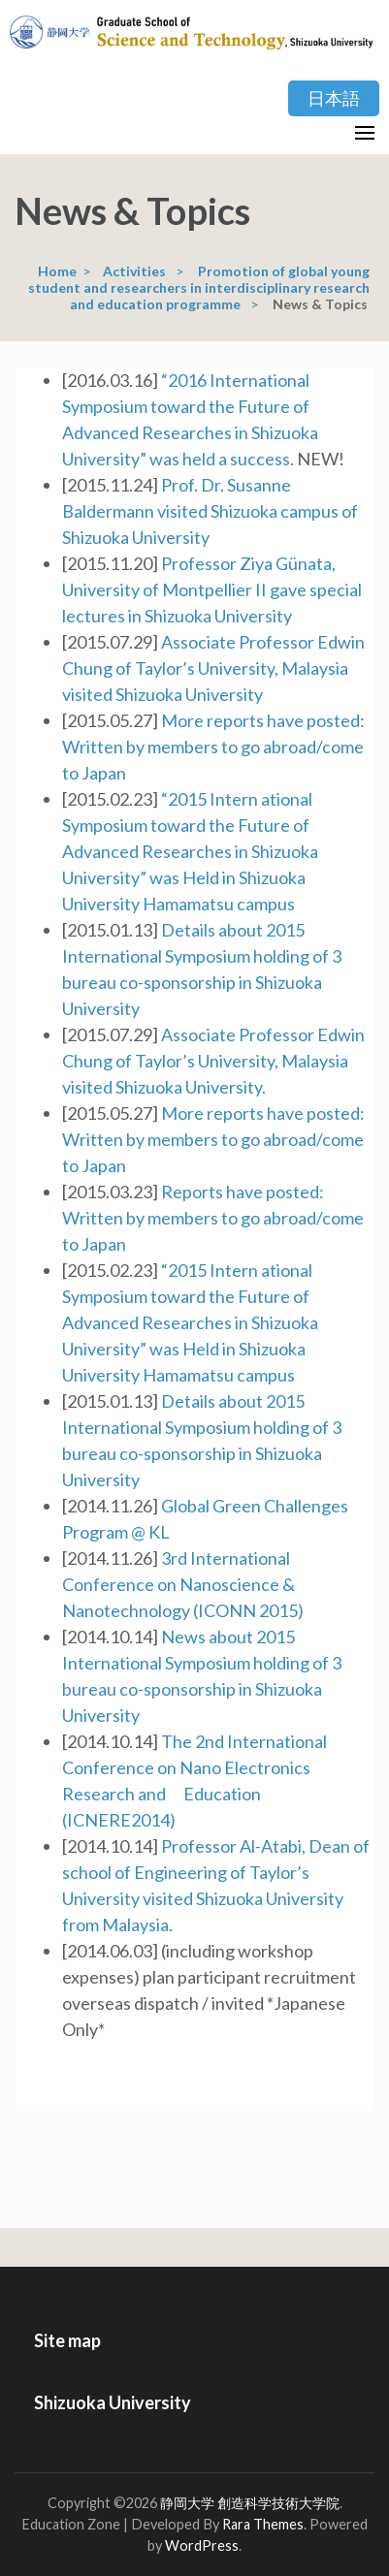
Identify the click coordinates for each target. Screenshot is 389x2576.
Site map (67, 2340)
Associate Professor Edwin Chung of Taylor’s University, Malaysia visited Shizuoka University (213, 668)
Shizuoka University (112, 2402)
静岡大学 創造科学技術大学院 (250, 2503)
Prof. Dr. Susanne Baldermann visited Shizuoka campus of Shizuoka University (210, 511)
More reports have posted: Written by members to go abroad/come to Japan (213, 746)
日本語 (334, 98)
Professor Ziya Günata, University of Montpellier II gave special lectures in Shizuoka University (212, 589)
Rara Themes (263, 2524)
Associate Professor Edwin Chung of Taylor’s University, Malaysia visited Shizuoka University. (213, 1060)
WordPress (202, 2545)
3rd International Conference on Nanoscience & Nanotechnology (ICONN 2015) (183, 1584)
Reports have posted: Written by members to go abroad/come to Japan (213, 1218)
